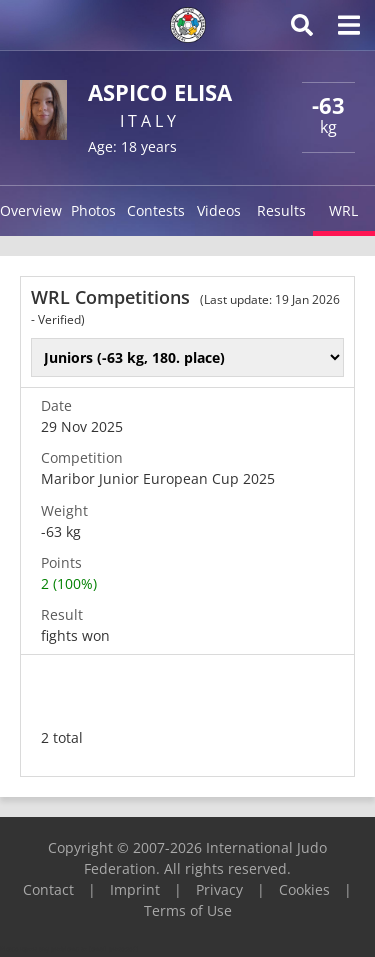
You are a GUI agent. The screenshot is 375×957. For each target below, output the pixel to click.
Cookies (304, 889)
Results (281, 210)
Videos (219, 210)
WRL (343, 210)
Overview (31, 210)
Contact (48, 889)
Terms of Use (188, 910)
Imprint (135, 889)
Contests (156, 210)
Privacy (219, 889)
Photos (93, 210)
